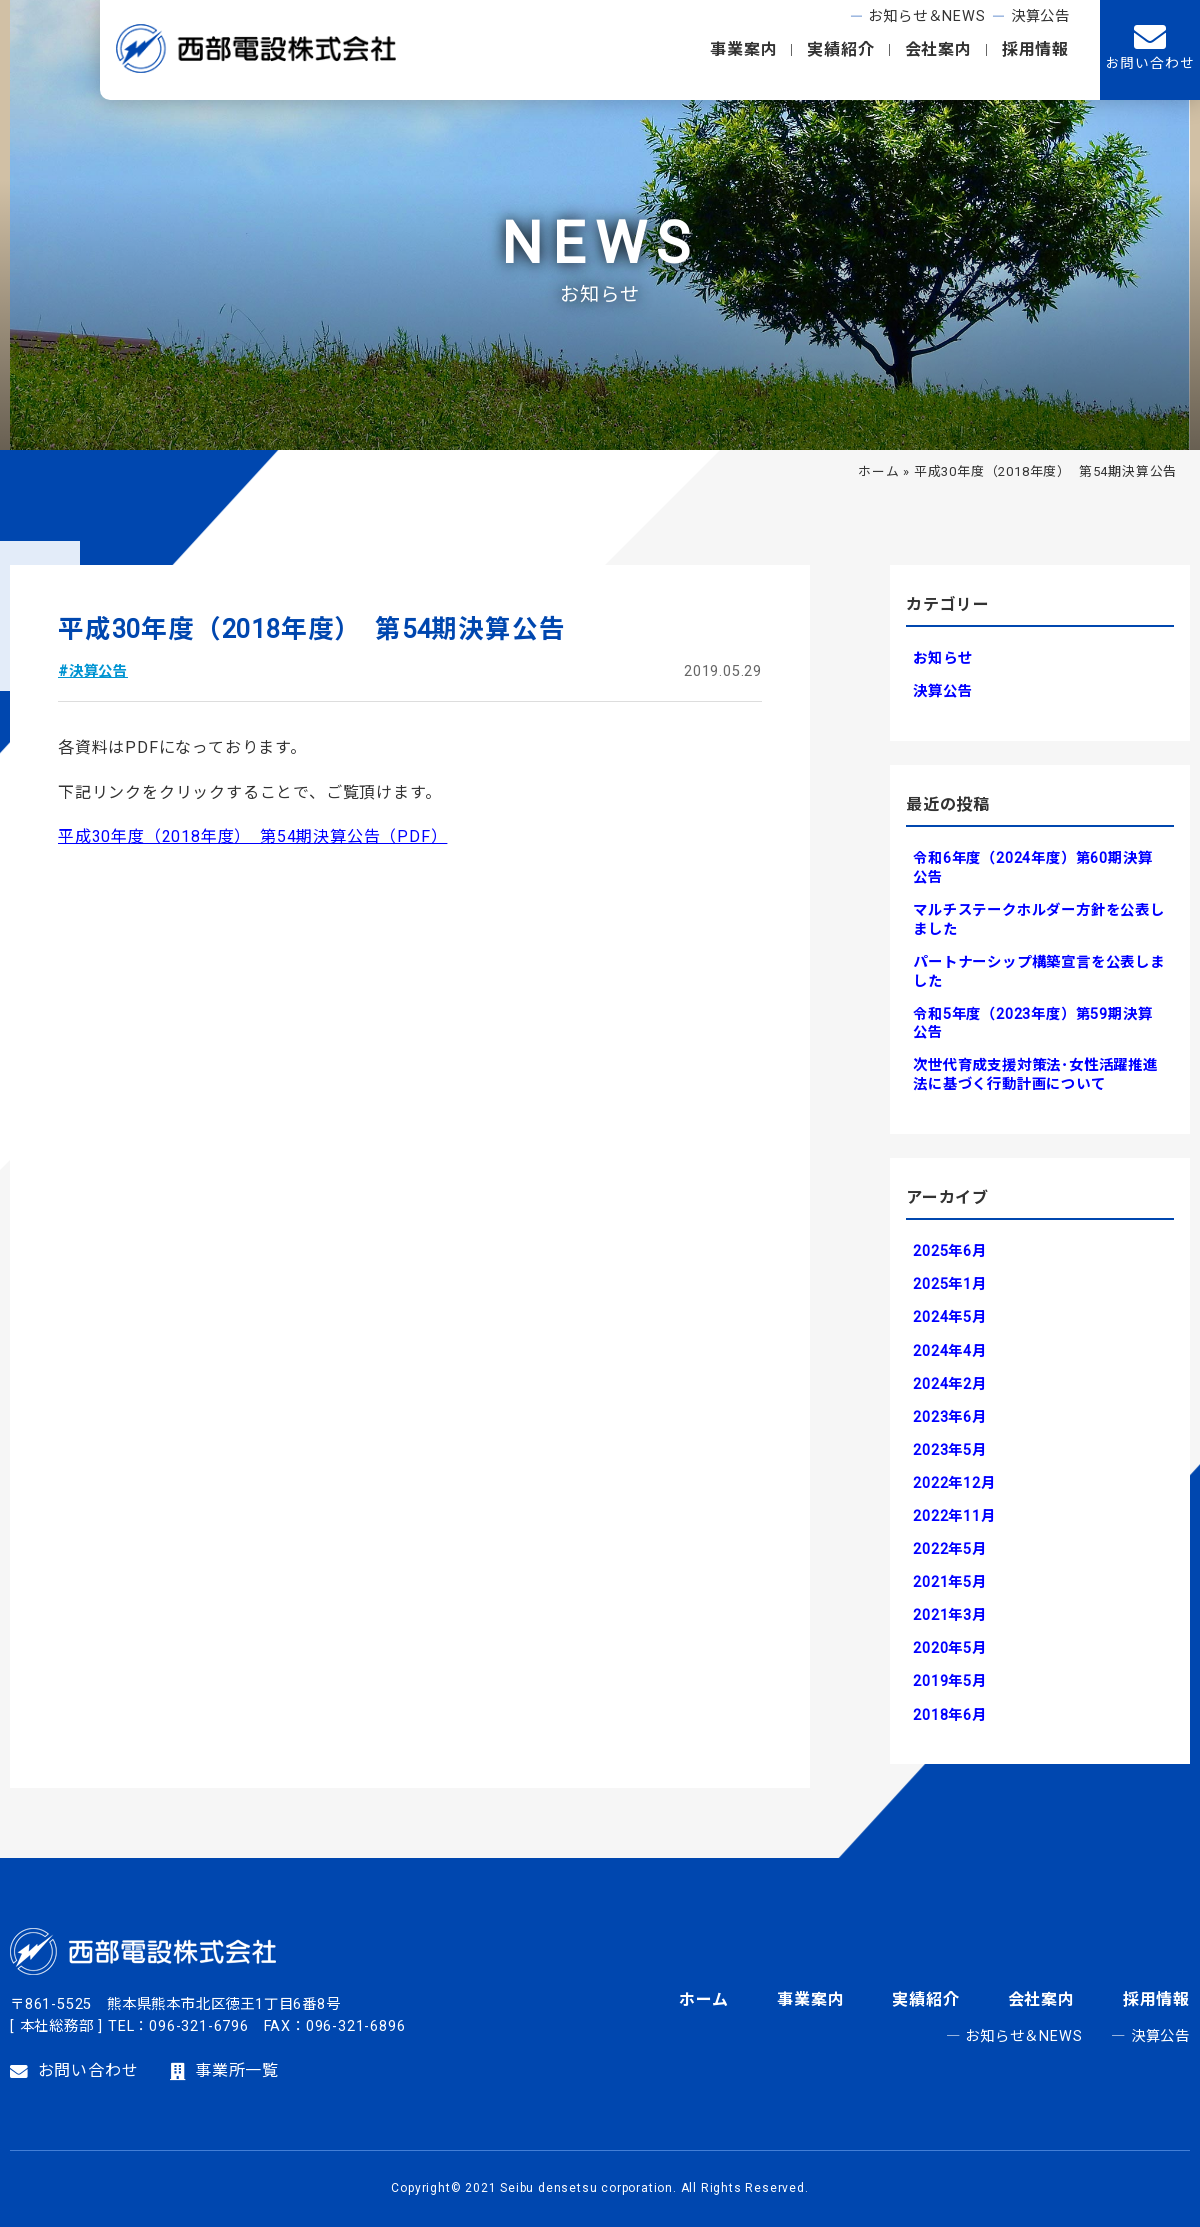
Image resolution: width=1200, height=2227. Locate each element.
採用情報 (1035, 49)
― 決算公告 (1150, 2036)
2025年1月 (950, 1284)
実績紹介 (840, 49)
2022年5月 (950, 1549)
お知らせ (942, 658)
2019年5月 (950, 1681)
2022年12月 (954, 1483)
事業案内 (743, 49)
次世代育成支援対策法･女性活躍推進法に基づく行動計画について (1035, 1075)
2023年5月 (950, 1450)
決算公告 (1040, 16)
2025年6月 (950, 1251)
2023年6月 (950, 1417)
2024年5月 (950, 1317)
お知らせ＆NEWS (926, 16)
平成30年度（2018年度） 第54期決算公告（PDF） (252, 836)
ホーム (878, 471)
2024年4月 (950, 1351)
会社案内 (938, 49)
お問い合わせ (74, 2071)
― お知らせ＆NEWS (1014, 2036)
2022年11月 (954, 1516)
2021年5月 (950, 1582)
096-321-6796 (199, 2026)
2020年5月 (950, 1648)
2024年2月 (950, 1384)
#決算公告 (93, 671)
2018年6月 (950, 1715)
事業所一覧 (224, 2071)
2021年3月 (950, 1615)
